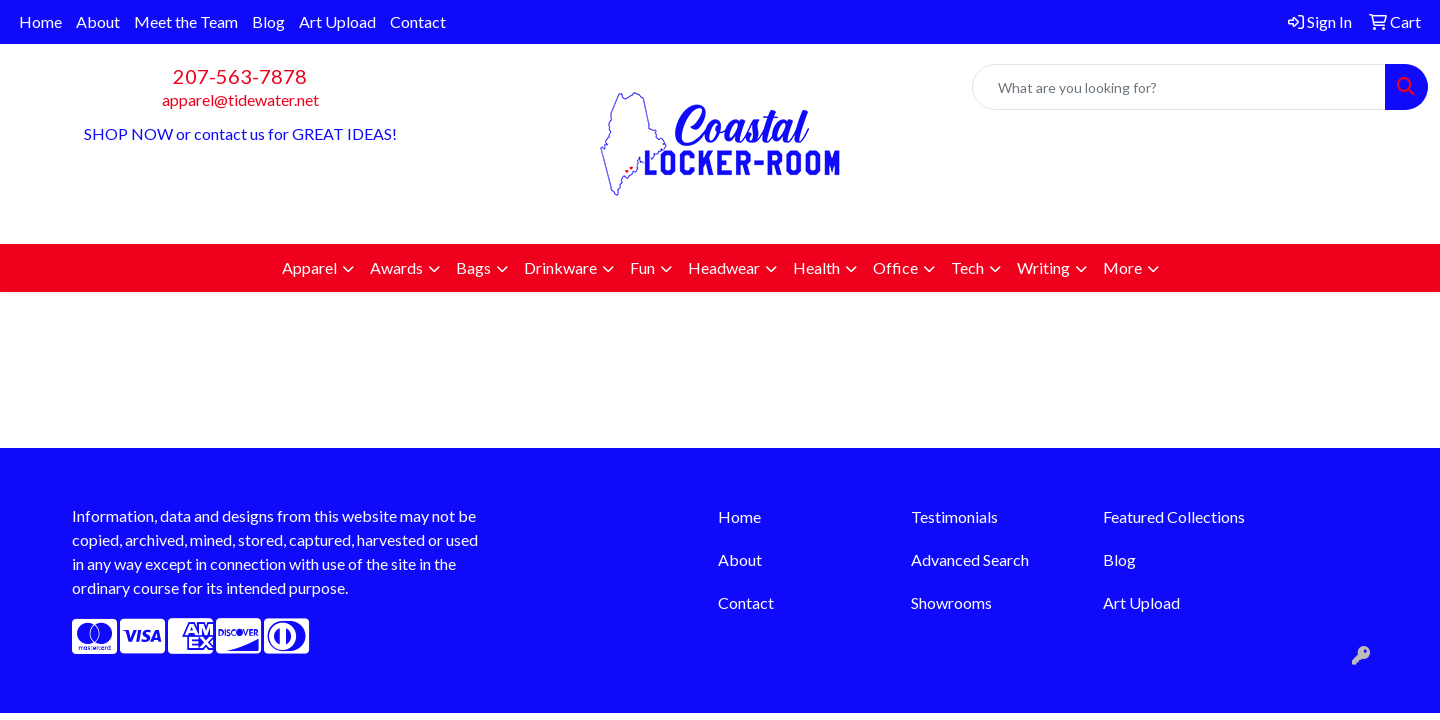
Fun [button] (642, 267)
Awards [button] (396, 267)
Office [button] (895, 267)
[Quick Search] (1179, 87)
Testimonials (954, 516)
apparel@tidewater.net (240, 99)
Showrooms (951, 602)
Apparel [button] (309, 267)
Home (40, 21)
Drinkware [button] (560, 267)
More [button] (1122, 267)
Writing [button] (1043, 267)
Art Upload (337, 21)
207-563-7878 (240, 76)
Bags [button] (473, 267)
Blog (268, 21)
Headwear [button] (724, 267)
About (98, 21)
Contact (418, 21)
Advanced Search (970, 559)
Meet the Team (186, 21)
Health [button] (816, 267)
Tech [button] (967, 267)
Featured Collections (1174, 516)
